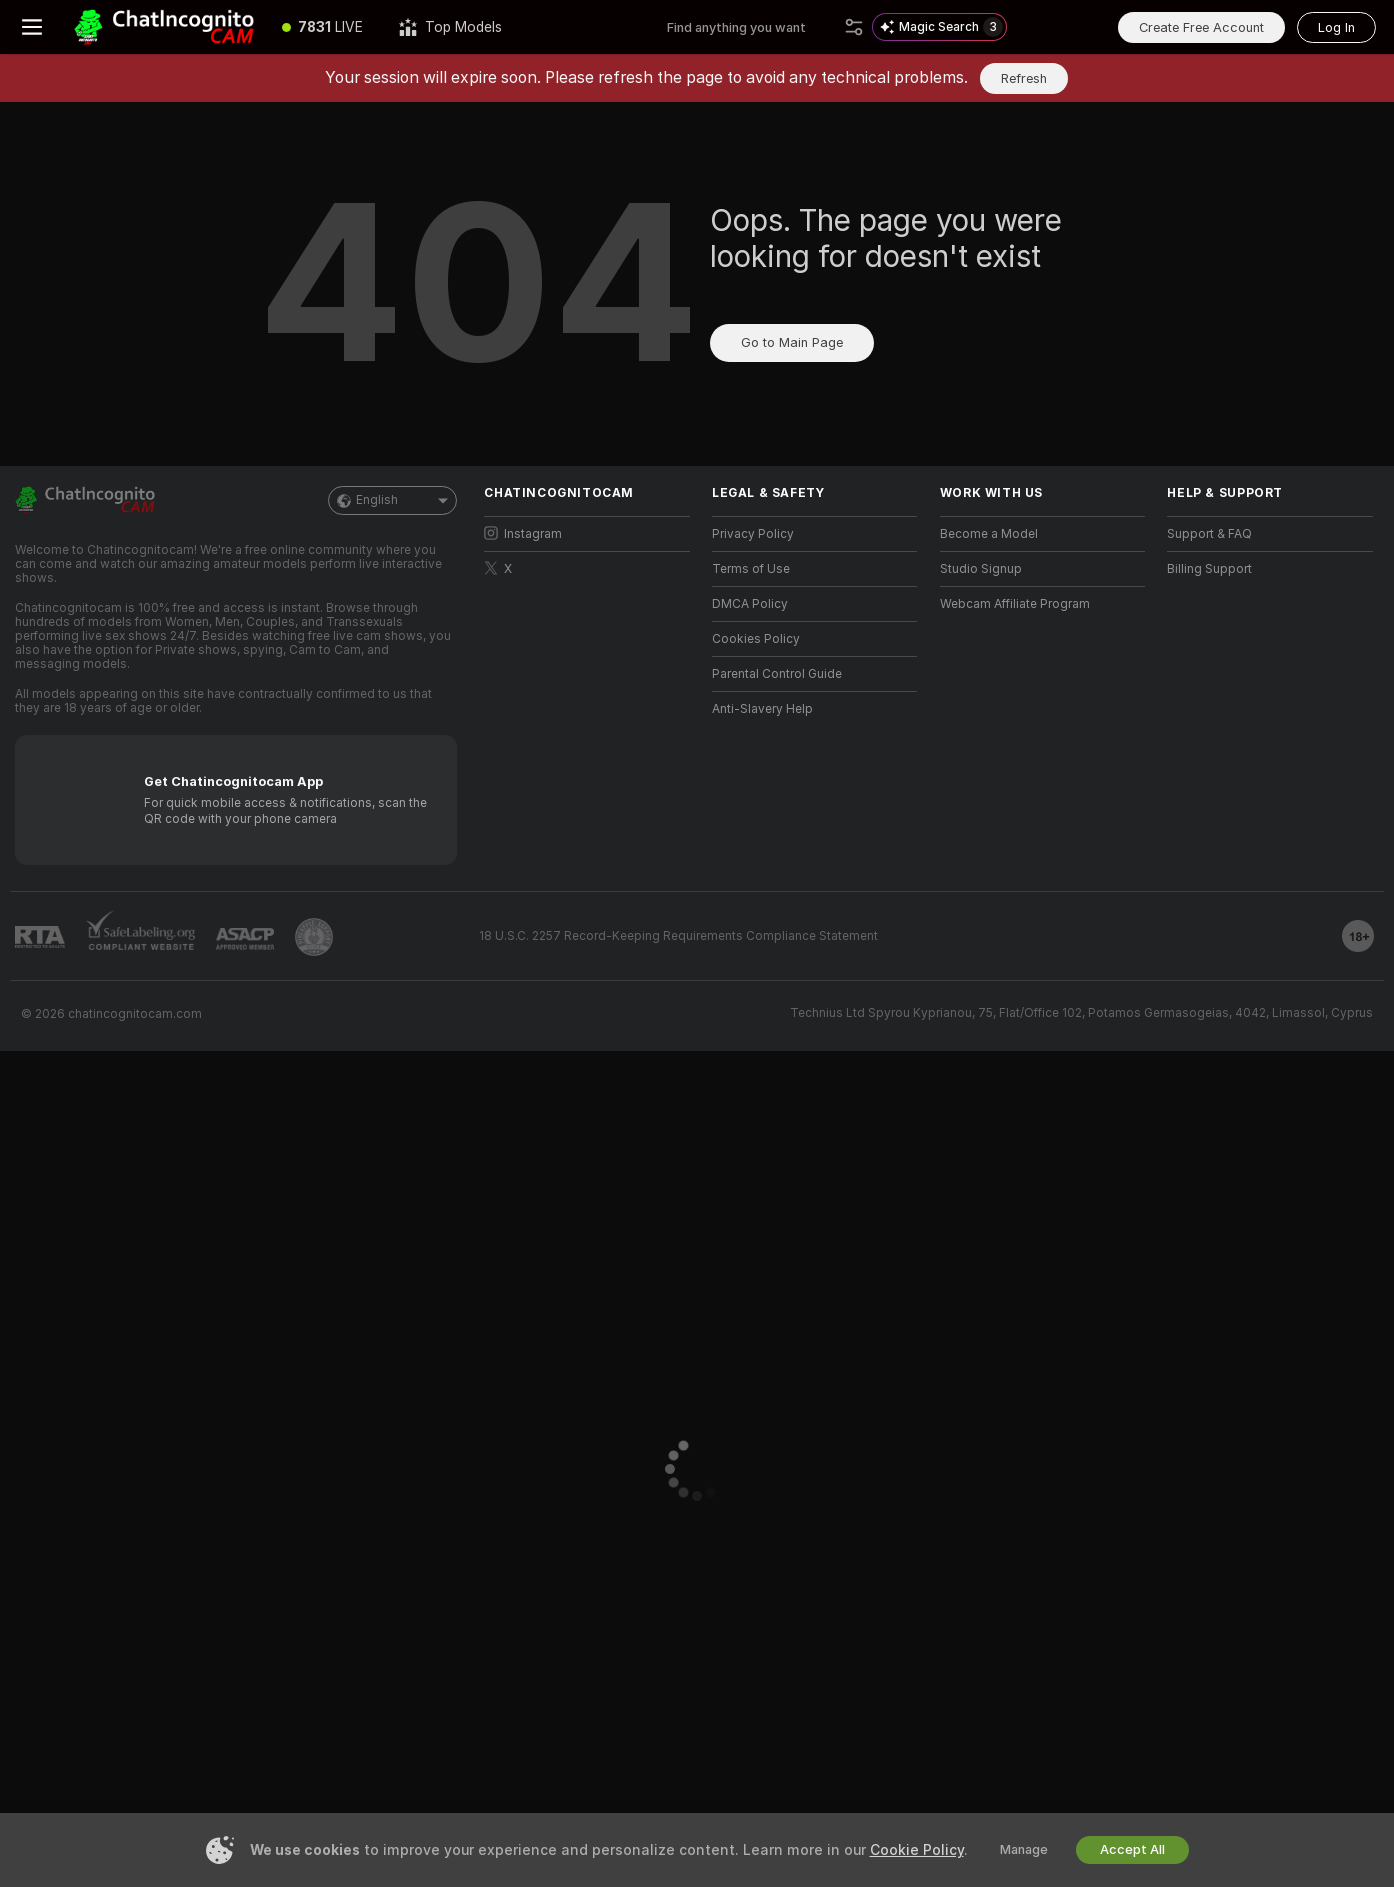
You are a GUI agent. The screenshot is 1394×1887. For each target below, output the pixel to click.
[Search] (854, 27)
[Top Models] (450, 27)
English (392, 500)
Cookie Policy (917, 1850)
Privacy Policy (753, 534)
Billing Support (1209, 569)
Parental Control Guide (777, 674)
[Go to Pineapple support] (314, 937)
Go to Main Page (792, 342)
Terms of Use (751, 569)
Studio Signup (981, 569)
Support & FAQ (1209, 534)
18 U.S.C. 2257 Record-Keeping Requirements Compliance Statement (678, 936)
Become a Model (989, 534)
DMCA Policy (750, 604)
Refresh (1024, 78)
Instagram (523, 533)
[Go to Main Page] (164, 27)
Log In (1336, 27)
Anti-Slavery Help (762, 709)
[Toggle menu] (32, 27)
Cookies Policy (756, 639)
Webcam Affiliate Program (1015, 604)
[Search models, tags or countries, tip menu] (751, 27)
